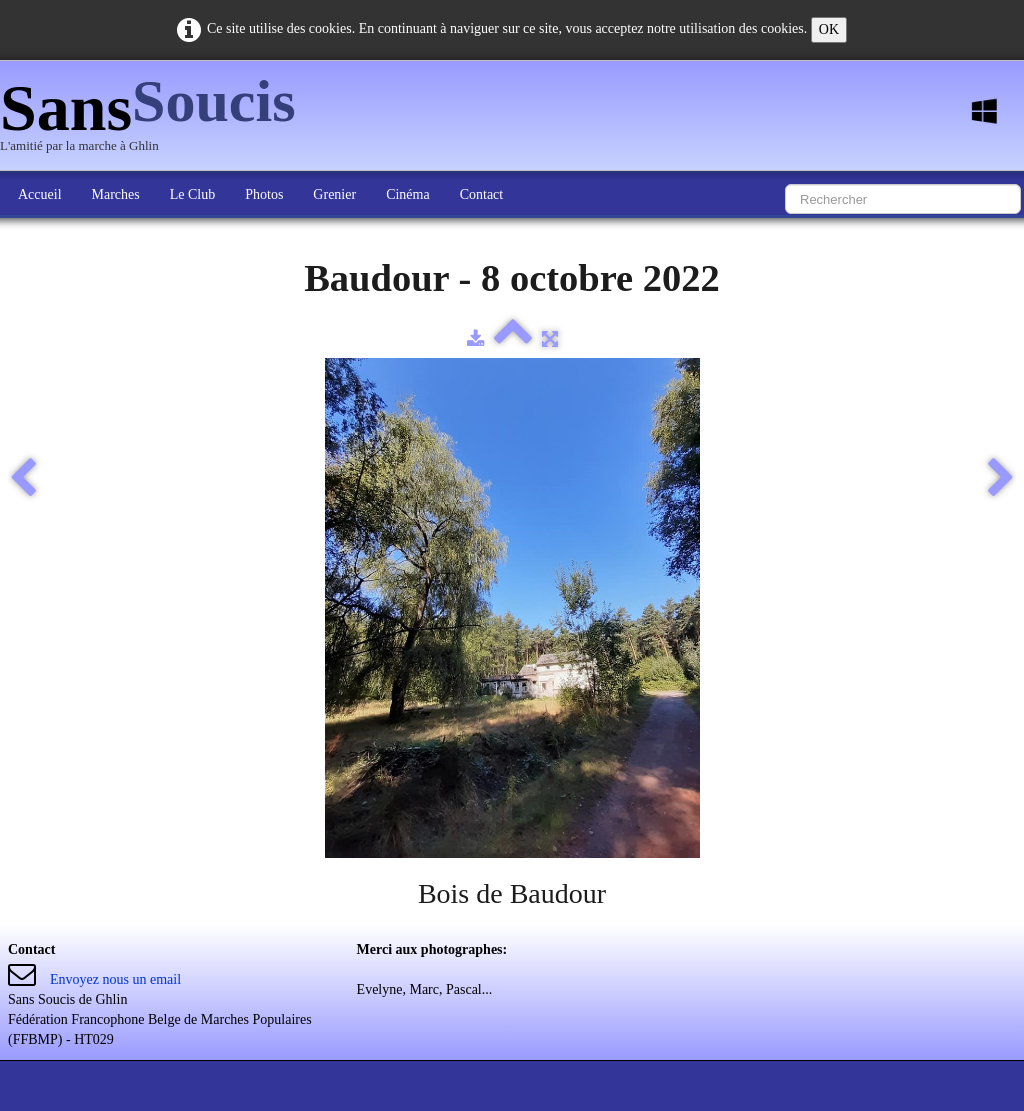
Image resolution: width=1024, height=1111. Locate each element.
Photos (264, 194)
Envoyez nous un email (115, 979)
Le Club (193, 194)
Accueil (40, 194)
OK (829, 29)
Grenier (334, 194)
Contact (482, 194)
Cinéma (408, 194)
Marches (116, 194)
